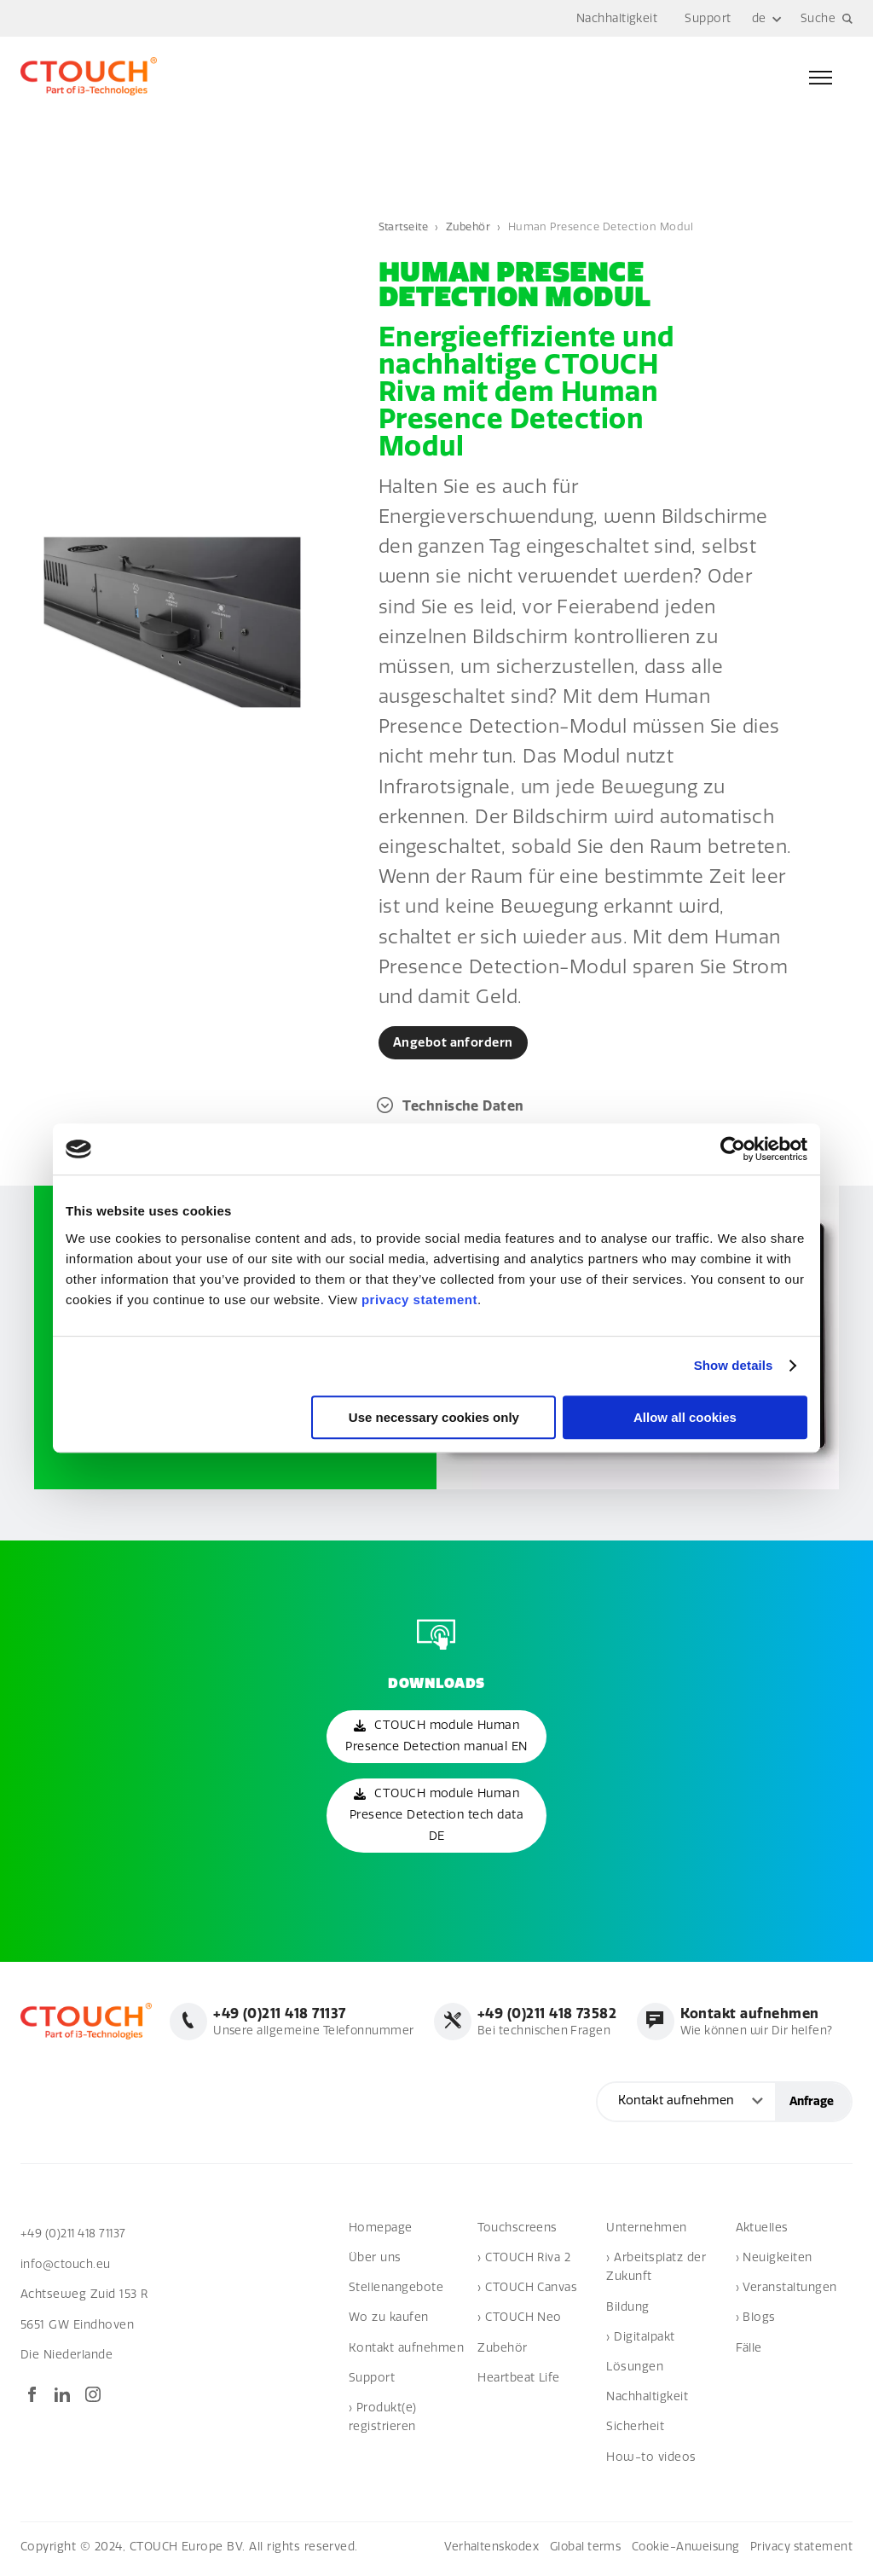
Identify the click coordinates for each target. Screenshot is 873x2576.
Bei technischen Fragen (542, 2025)
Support (708, 18)
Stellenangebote (396, 2291)
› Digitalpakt (640, 2340)
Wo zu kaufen (389, 2321)
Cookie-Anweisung (682, 2550)
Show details (733, 1365)
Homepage (381, 2231)
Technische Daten (464, 1107)
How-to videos (651, 2460)
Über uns (375, 2261)
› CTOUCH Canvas (527, 2291)
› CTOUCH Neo (519, 2321)
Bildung (627, 2310)
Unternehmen (646, 2231)
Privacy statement (801, 2550)
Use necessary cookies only (434, 1417)
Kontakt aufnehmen (406, 2351)
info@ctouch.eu (66, 2267)
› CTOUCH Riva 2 (523, 2261)
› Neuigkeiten (774, 2261)
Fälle (749, 2351)
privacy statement (419, 1299)
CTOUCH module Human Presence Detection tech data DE (436, 1818)
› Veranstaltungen (786, 2291)
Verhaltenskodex (482, 2550)
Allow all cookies (685, 1417)
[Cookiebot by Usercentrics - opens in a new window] (732, 1149)
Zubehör (471, 226)
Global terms (578, 2550)
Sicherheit (635, 2430)
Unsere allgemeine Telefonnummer (307, 2025)
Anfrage (811, 2104)
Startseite (405, 226)
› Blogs (756, 2321)
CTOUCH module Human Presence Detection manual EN (436, 1738)
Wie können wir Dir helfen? (753, 2025)
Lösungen (634, 2370)
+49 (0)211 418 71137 (76, 2237)
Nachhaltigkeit (617, 18)
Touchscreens (517, 2231)
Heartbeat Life (518, 2381)
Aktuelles (762, 2231)
